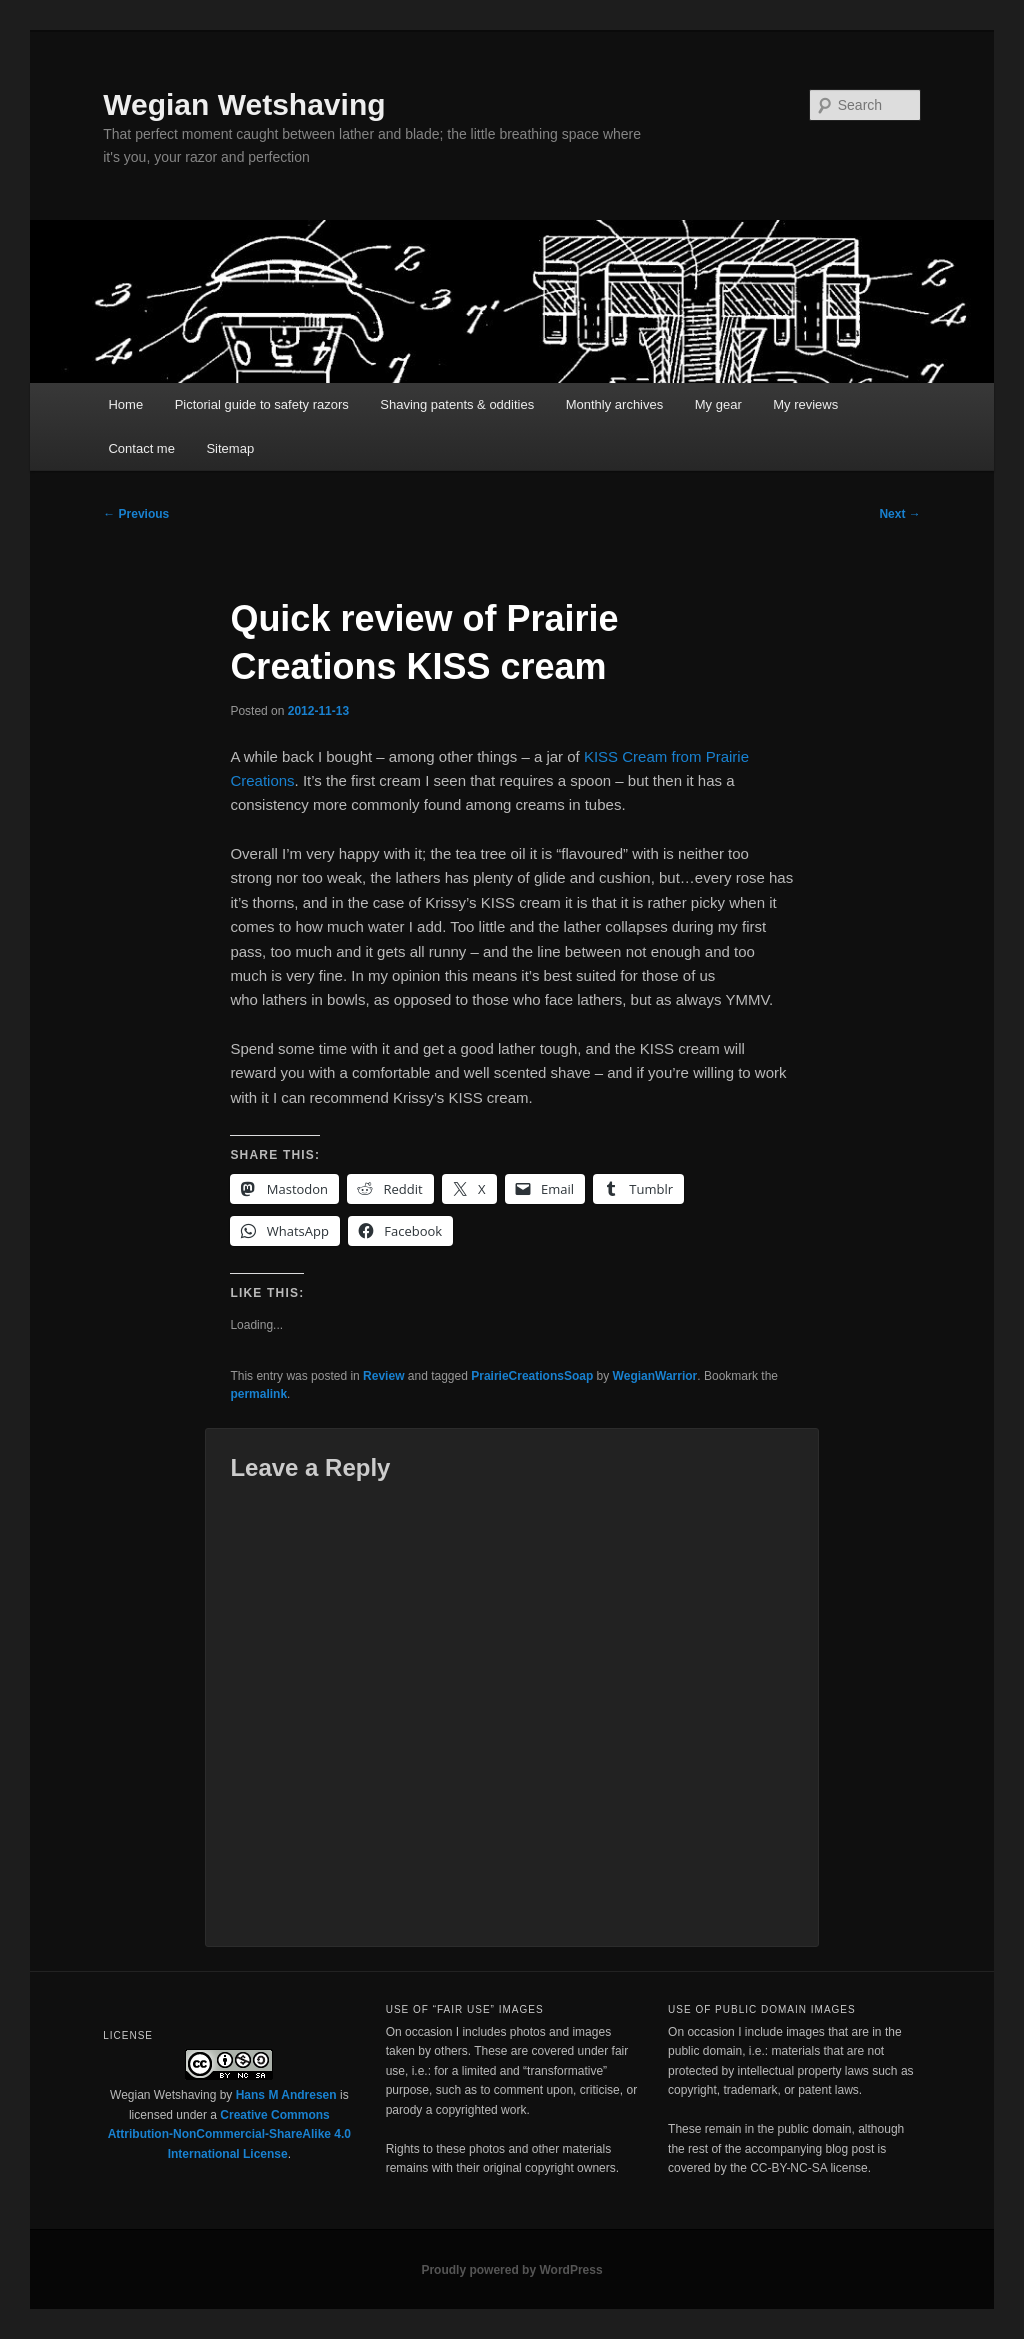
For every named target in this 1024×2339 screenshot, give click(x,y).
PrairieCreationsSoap (532, 1376)
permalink (258, 1394)
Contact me (141, 448)
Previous (136, 514)
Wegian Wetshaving (244, 104)
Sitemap (230, 448)
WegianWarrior (655, 1376)
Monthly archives (615, 404)
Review (383, 1376)
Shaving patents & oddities (457, 404)
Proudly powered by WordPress (511, 2270)
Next (899, 514)
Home (125, 404)
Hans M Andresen (286, 2095)
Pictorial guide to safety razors (262, 404)
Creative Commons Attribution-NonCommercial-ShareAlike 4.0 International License (229, 2134)
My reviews (805, 404)
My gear (718, 404)
